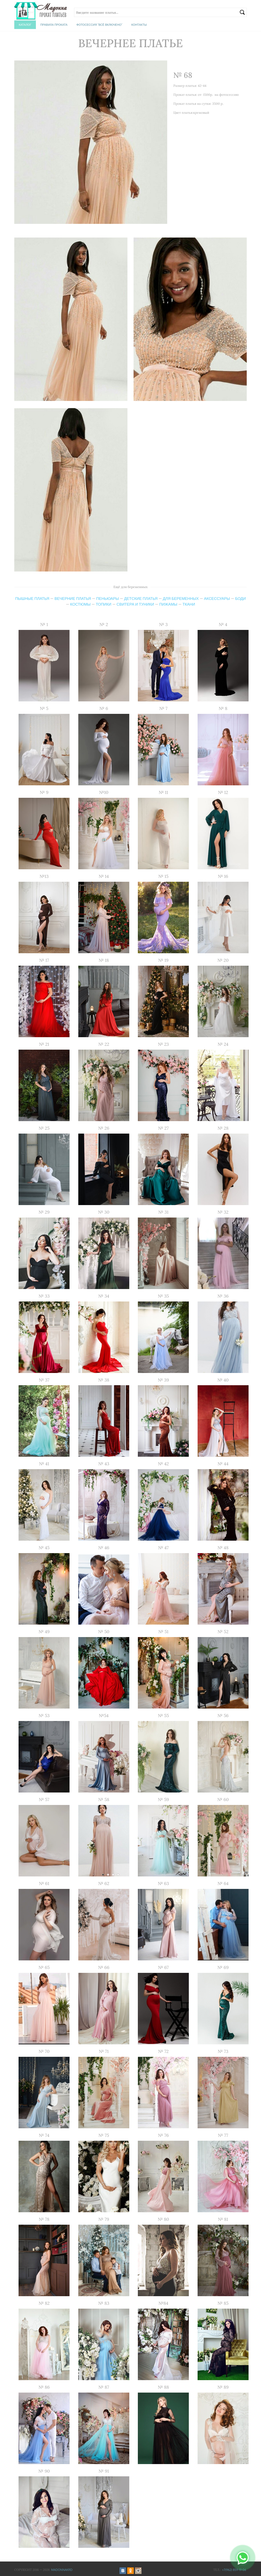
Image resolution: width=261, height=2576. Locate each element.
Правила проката (53, 24)
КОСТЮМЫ (80, 604)
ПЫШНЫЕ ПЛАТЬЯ (32, 598)
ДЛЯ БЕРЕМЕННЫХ (181, 598)
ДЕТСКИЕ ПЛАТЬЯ (141, 598)
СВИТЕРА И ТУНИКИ (135, 604)
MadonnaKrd (62, 2570)
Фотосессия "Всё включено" (99, 24)
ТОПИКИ (103, 604)
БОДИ (240, 598)
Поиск (242, 12)
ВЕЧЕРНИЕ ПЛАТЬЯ (72, 598)
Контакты (139, 24)
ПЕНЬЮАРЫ (107, 598)
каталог (25, 24)
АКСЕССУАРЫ (217, 598)
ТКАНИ (188, 604)
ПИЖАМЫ (168, 604)
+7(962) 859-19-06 (234, 2570)
